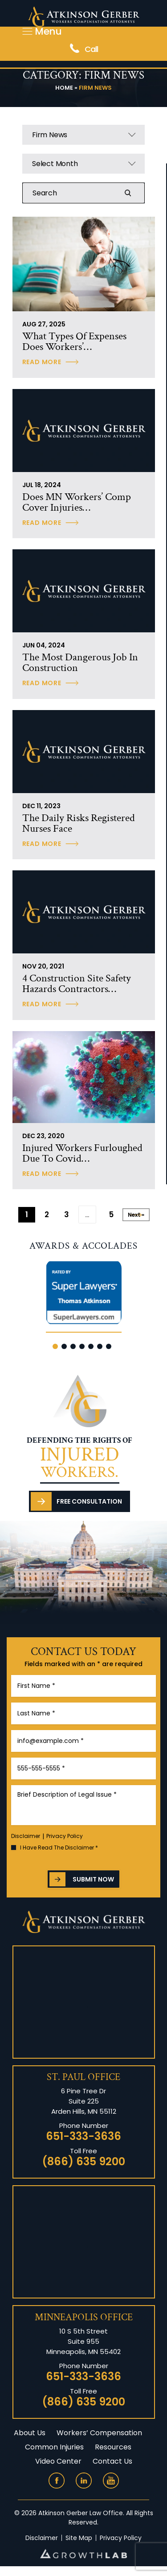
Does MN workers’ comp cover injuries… (76, 502)
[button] (55, 1346)
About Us (29, 2433)
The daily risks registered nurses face (78, 823)
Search (132, 193)
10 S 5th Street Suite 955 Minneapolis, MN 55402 (83, 2341)
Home (64, 87)
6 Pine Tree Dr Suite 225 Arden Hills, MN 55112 (83, 2101)
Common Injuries (54, 2447)
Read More (41, 361)
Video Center (58, 2461)
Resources (113, 2447)
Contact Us (112, 2461)
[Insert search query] (83, 193)
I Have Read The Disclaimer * (59, 1847)
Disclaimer (25, 1836)
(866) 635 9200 (83, 2161)
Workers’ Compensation (99, 2433)
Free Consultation (89, 1501)
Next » (135, 1215)
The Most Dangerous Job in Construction (80, 662)
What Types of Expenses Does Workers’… (74, 341)
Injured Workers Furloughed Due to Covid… (82, 1153)
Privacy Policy (64, 1836)
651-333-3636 (83, 2136)
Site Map (78, 2538)
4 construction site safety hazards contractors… (76, 983)
